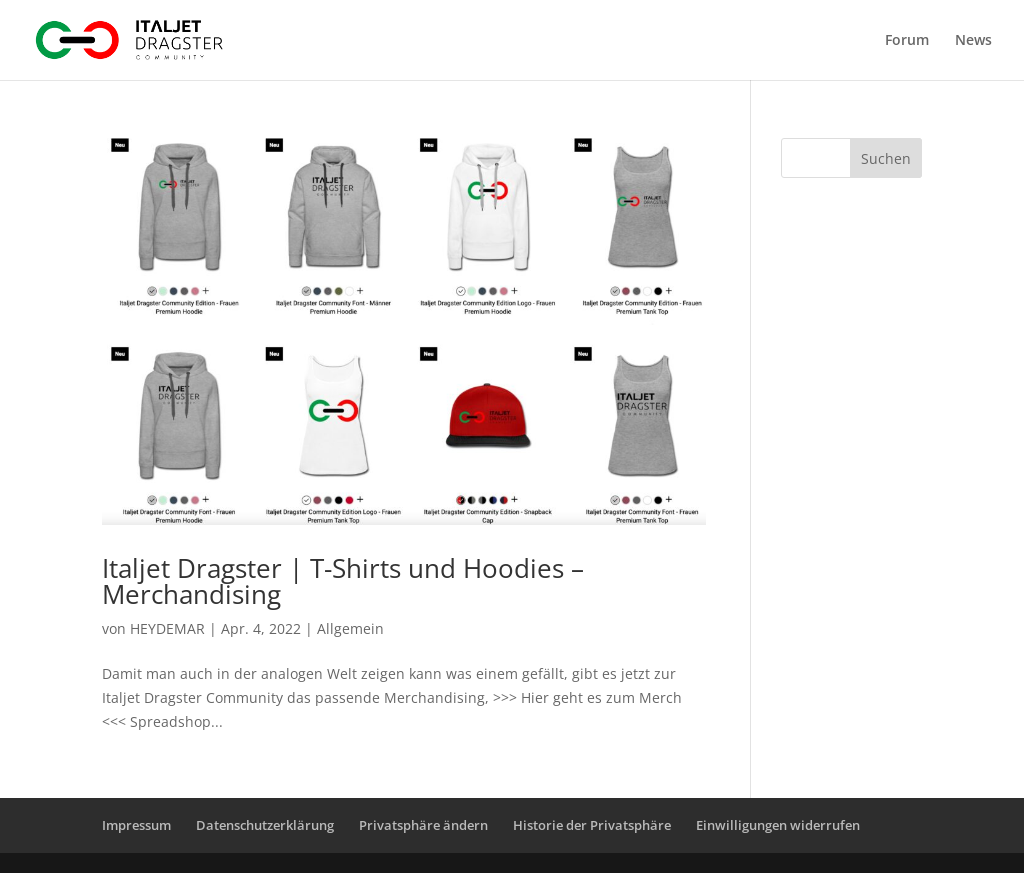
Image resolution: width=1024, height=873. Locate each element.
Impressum (136, 825)
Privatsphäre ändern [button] (423, 825)
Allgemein (350, 628)
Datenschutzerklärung (265, 825)
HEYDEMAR (167, 628)
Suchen (886, 158)
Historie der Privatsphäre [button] (592, 825)
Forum (907, 41)
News (973, 41)
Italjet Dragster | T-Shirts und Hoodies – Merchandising (343, 581)
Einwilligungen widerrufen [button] (778, 825)
